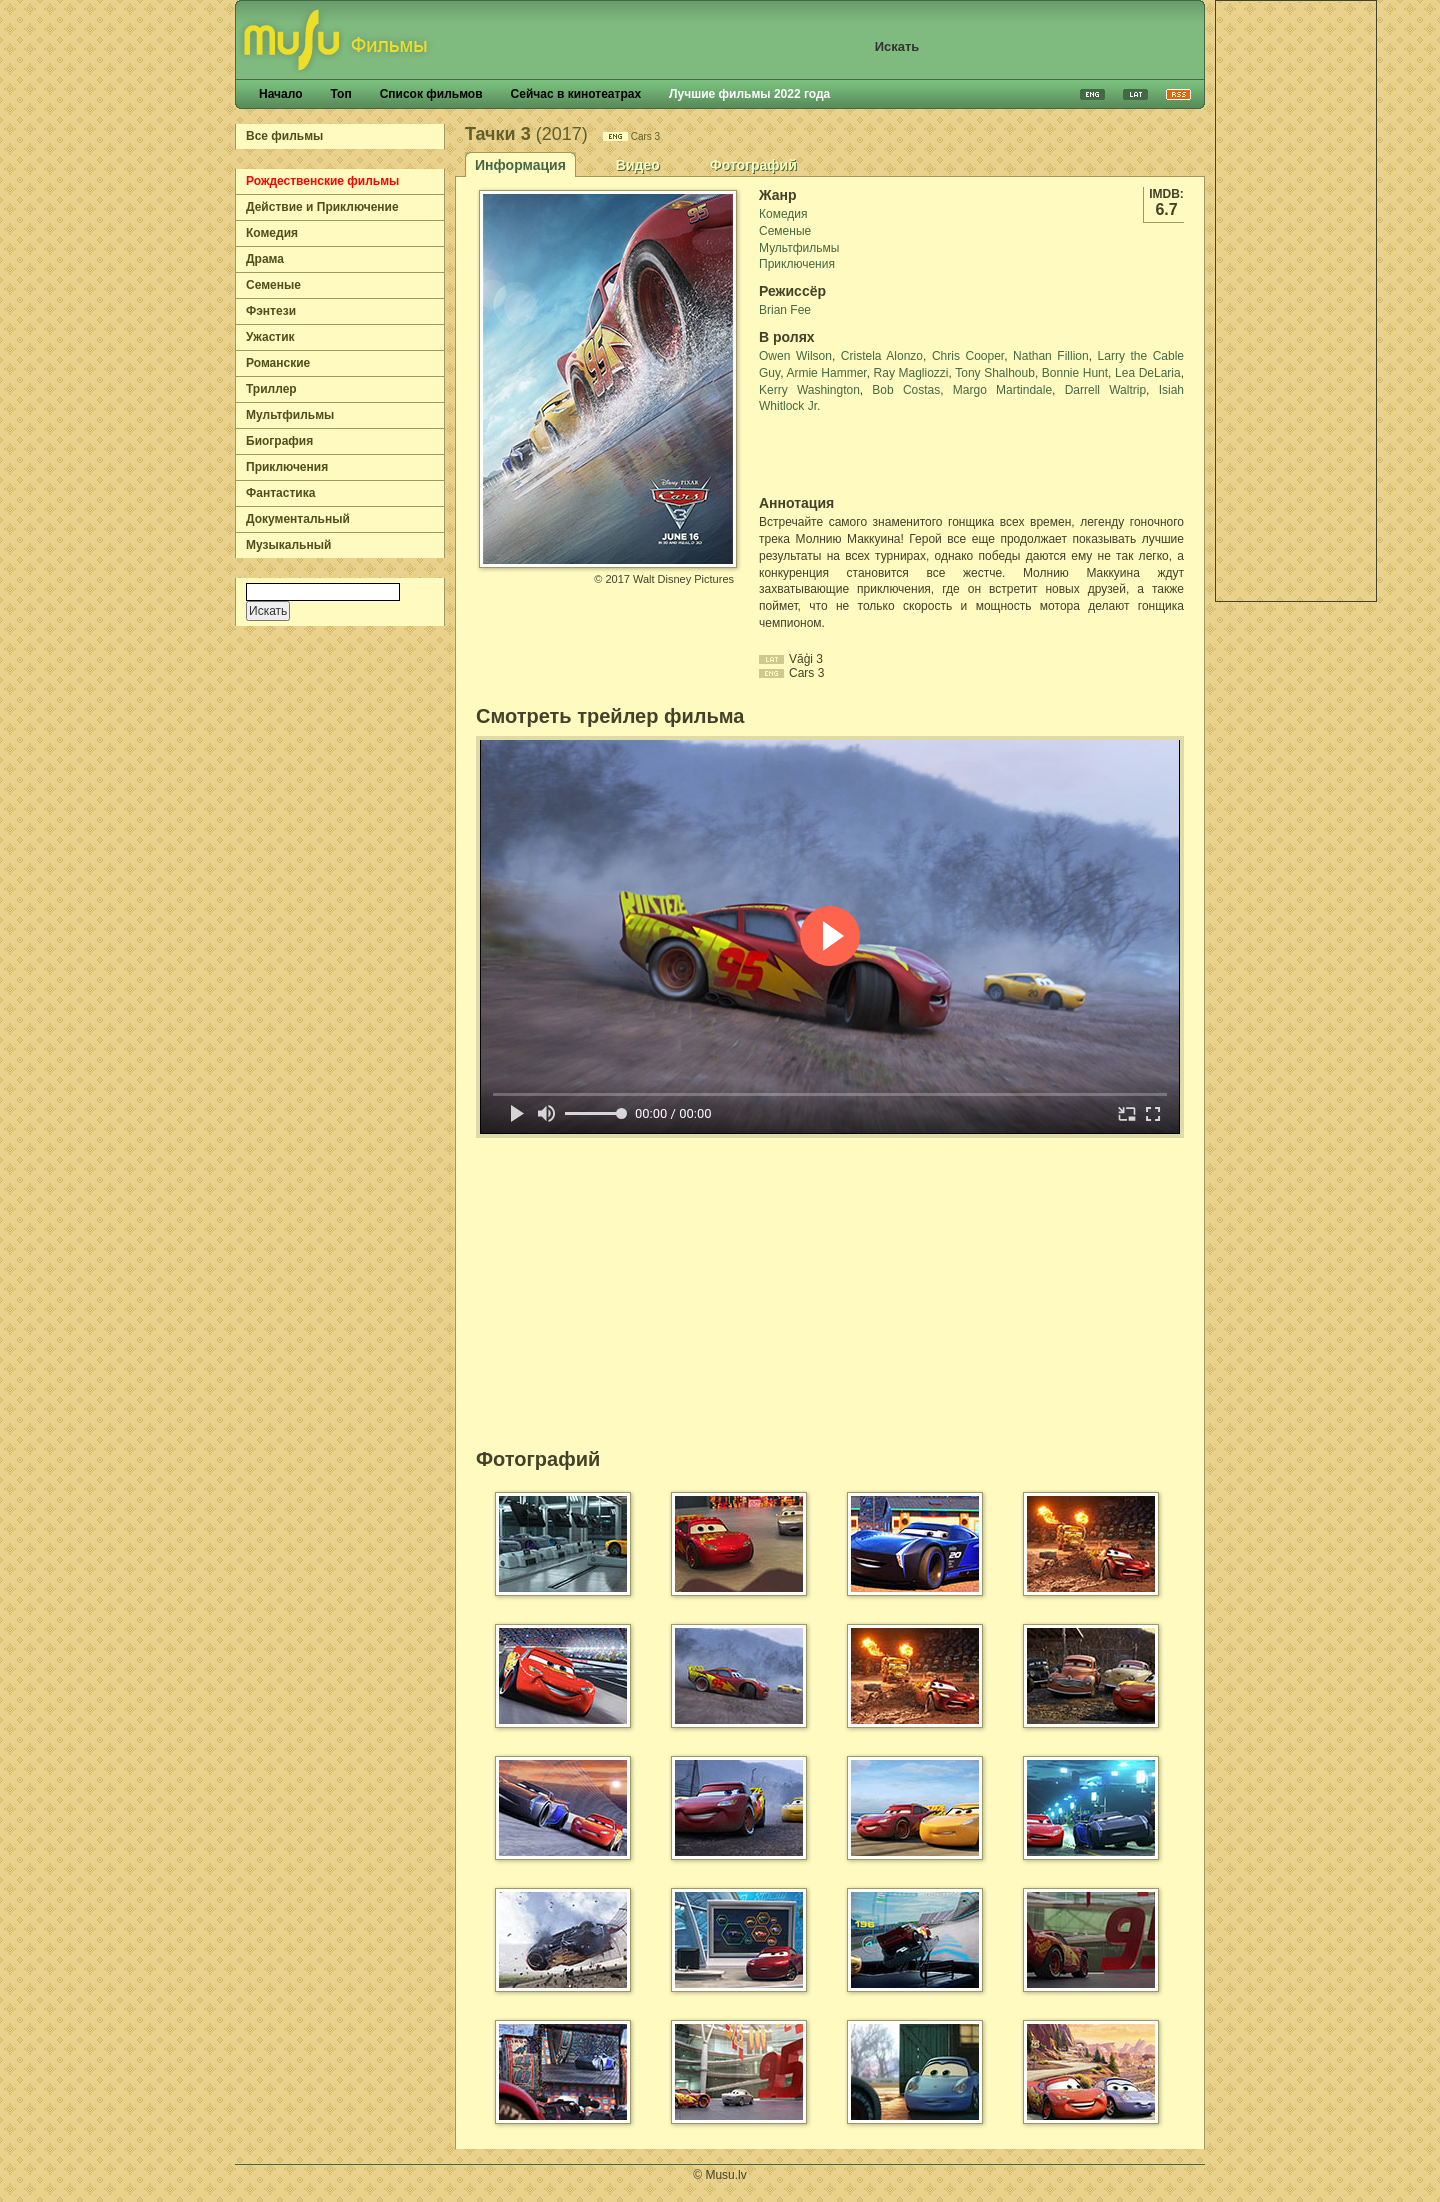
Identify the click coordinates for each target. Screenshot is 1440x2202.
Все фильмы (284, 136)
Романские (278, 363)
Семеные (273, 285)
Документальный (298, 519)
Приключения (287, 467)
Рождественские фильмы (322, 181)
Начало (280, 94)
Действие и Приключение (322, 207)
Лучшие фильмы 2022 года (749, 94)
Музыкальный (288, 545)
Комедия (272, 233)
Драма (265, 259)
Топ (340, 94)
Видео (638, 165)
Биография (279, 441)
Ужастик (270, 337)
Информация (520, 165)
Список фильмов (431, 94)
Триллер (271, 389)
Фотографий (753, 165)
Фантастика (280, 493)
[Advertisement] (1296, 301)
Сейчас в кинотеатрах (576, 94)
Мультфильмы (290, 415)
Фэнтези (271, 311)
